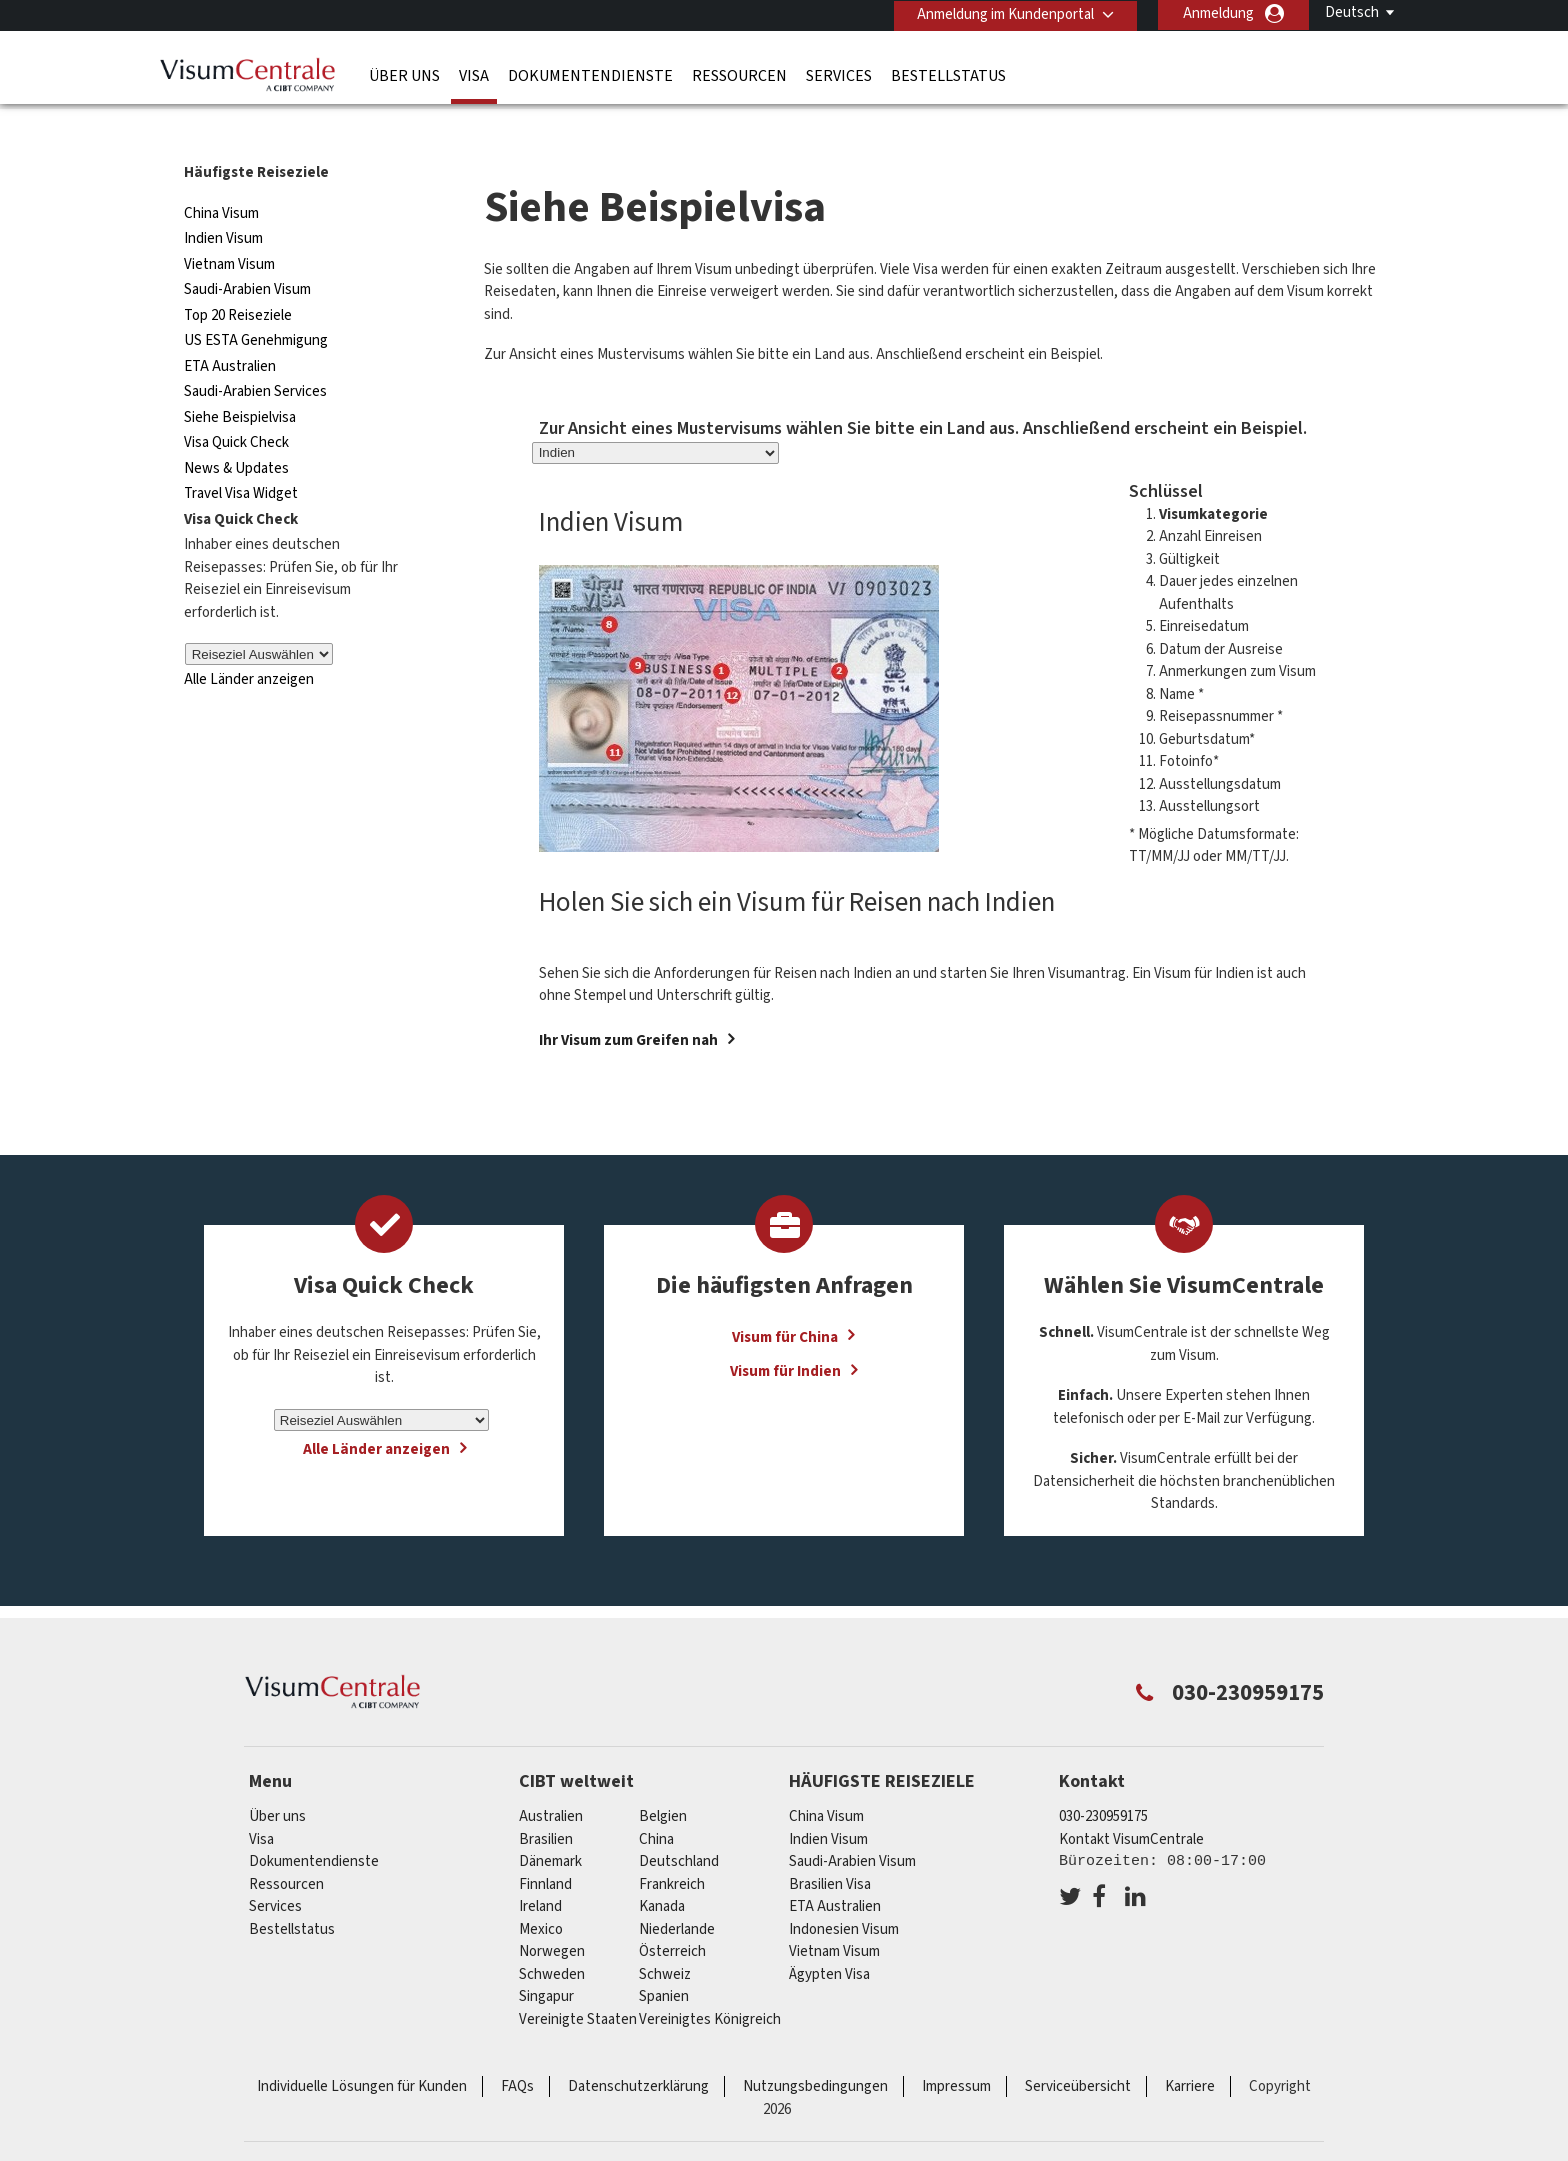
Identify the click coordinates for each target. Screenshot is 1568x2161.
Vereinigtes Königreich (710, 1980)
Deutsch (1352, 12)
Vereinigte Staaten (578, 1980)
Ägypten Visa (829, 1935)
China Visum (221, 174)
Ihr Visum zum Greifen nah (628, 1001)
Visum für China (785, 1298)
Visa (474, 75)
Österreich (672, 1913)
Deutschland (679, 1823)
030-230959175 (1103, 1778)
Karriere (1190, 2048)
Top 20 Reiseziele (238, 276)
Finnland (545, 1845)
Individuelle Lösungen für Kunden (362, 2048)
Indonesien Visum (844, 1890)
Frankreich (672, 1845)
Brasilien (546, 1800)
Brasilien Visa (830, 1845)
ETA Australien (230, 327)
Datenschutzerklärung (638, 2048)
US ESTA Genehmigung (256, 302)
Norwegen (552, 1913)
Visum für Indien (785, 1332)
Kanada (662, 1868)
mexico (541, 1890)
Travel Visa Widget (241, 455)
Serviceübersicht (1078, 2048)
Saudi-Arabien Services (255, 353)
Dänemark (550, 1823)
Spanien (664, 1958)
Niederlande (677, 1890)
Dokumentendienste (590, 75)
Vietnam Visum (229, 225)
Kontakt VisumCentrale (1131, 1800)
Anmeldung (1218, 13)
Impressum (956, 2048)
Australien (551, 1778)
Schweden (552, 1935)
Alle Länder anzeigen (249, 641)
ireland (540, 1868)
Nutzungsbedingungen (815, 2048)
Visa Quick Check (236, 404)
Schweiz (665, 1935)
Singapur (546, 1958)
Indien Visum (223, 200)
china (656, 1800)
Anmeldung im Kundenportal (1003, 13)
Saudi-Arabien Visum (247, 251)
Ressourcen (739, 75)
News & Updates (236, 429)
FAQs (517, 2048)
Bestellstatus (948, 75)
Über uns (404, 75)
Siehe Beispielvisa (240, 378)
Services (839, 75)
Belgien (663, 1778)
